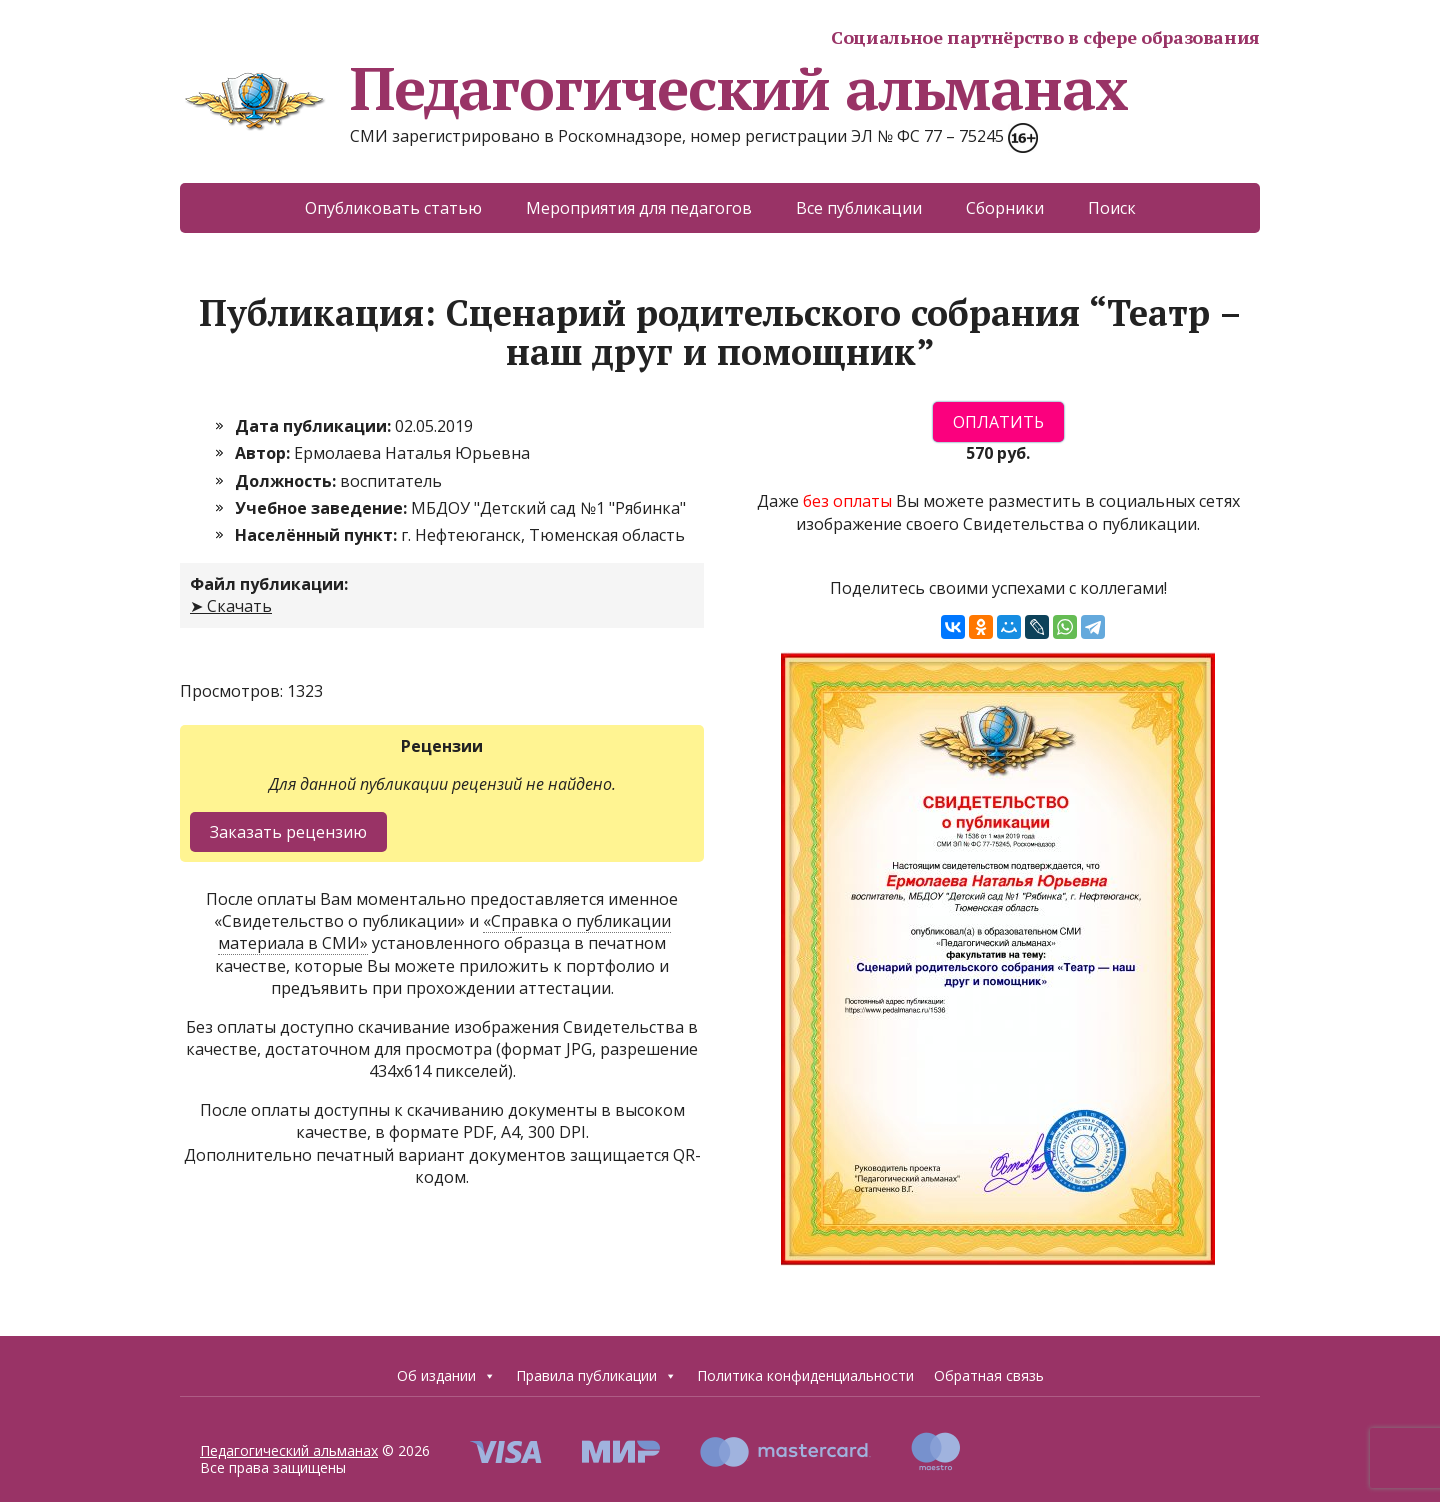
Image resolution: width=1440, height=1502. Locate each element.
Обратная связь (989, 1375)
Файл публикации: (269, 584)
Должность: (287, 481)
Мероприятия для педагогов (639, 208)
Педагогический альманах (653, 88)
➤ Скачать (231, 606)
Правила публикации (596, 1376)
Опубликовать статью (393, 208)
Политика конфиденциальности (805, 1375)
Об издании (446, 1376)
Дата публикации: (315, 426)
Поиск (1112, 208)
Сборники (1005, 208)
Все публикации (859, 208)
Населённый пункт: (318, 535)
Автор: (264, 453)
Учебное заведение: (323, 508)
